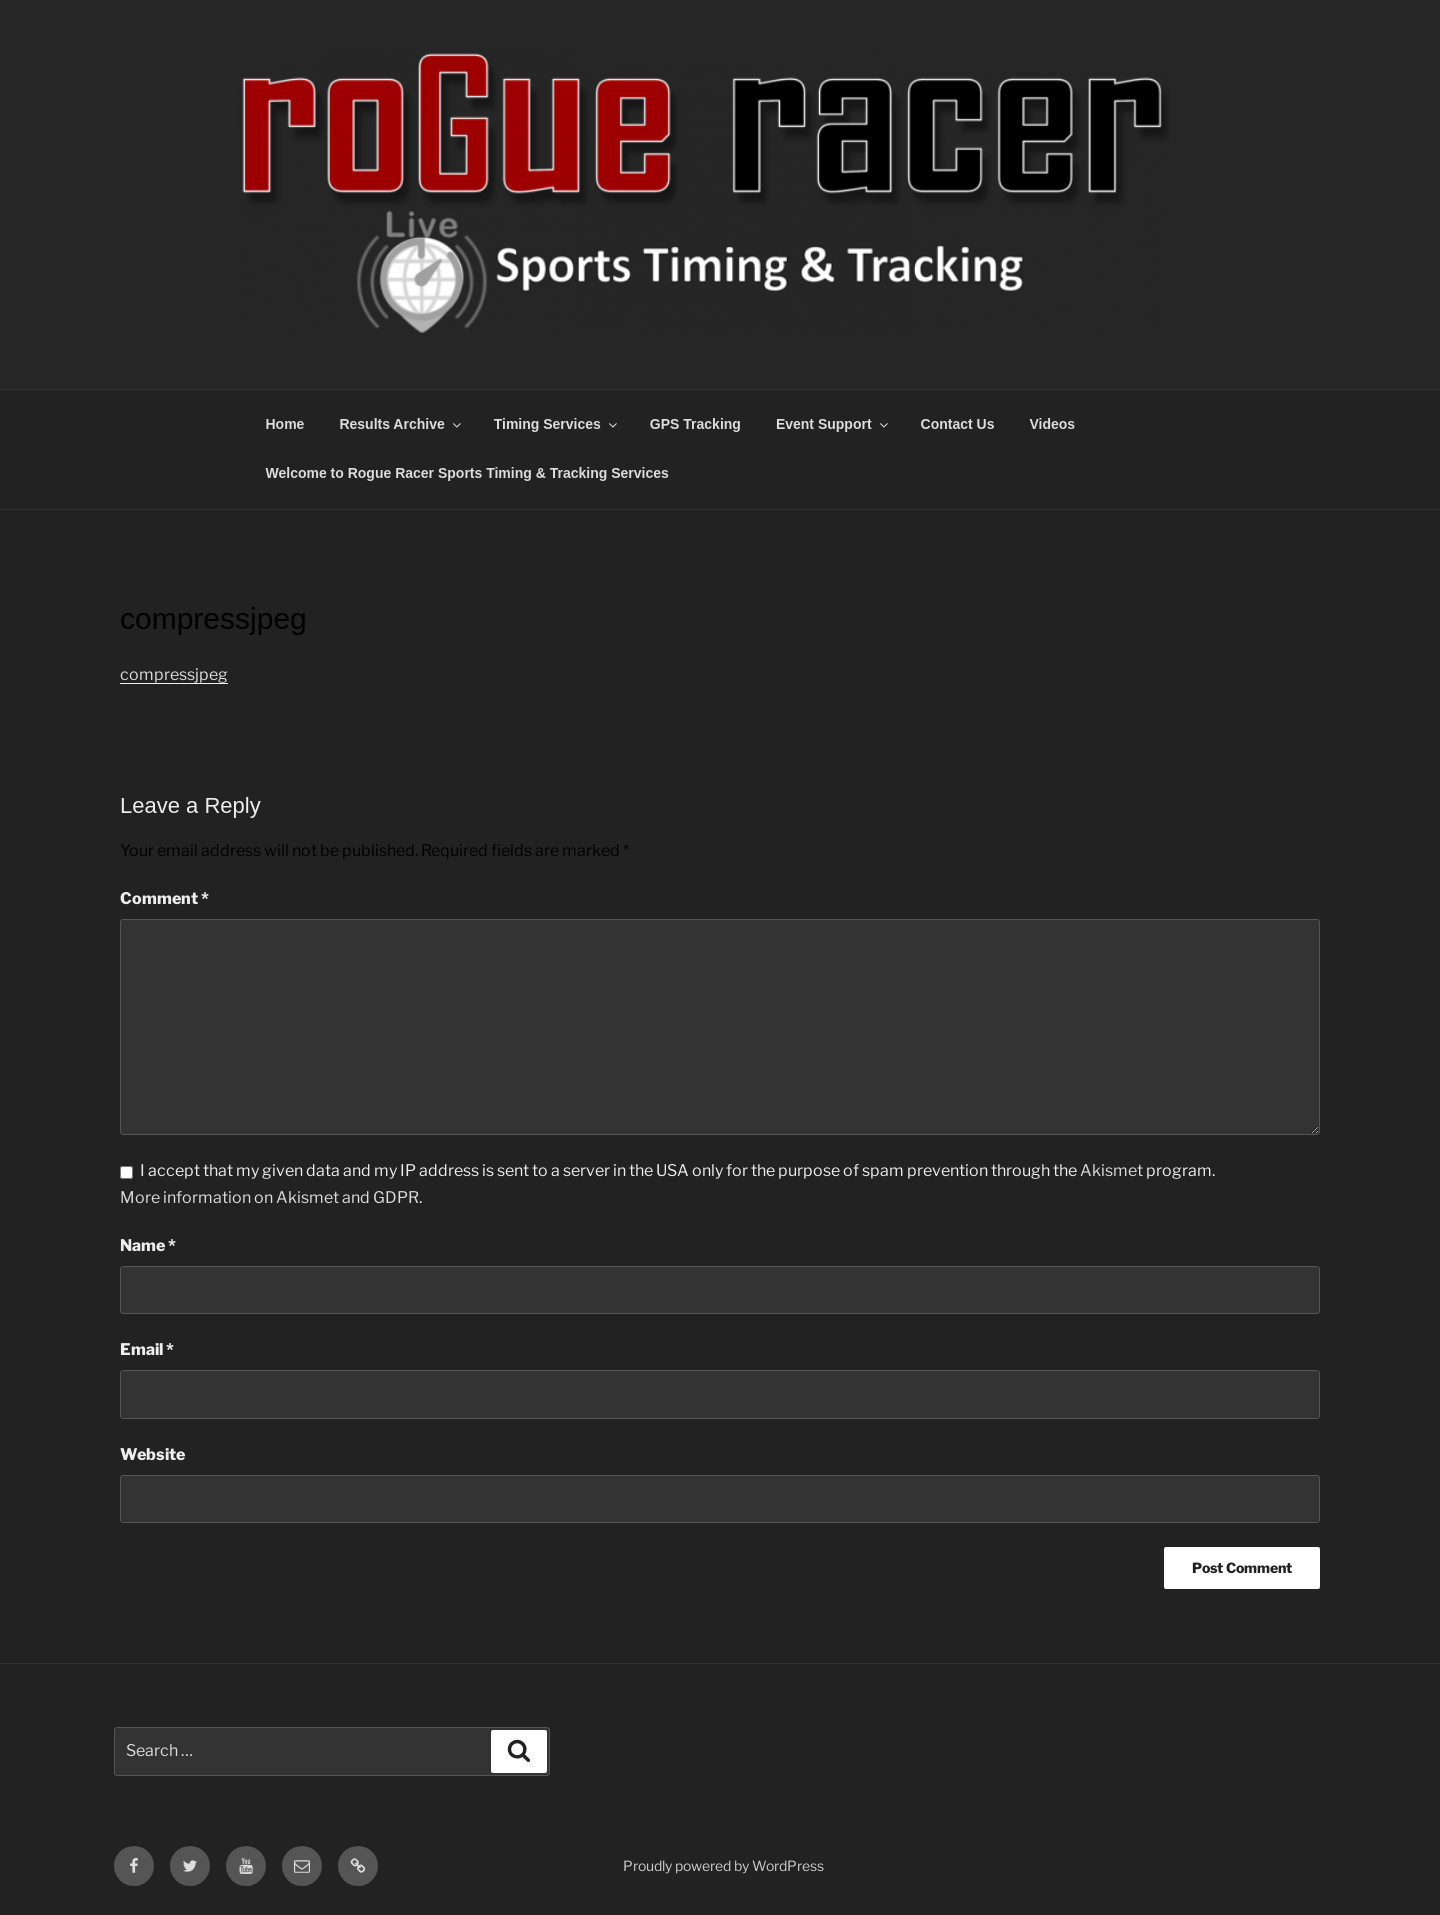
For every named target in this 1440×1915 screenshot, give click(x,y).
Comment (164, 898)
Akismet (1111, 1170)
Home (285, 424)
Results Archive (401, 424)
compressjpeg (174, 674)
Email (147, 1349)
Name (148, 1245)
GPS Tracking (695, 424)
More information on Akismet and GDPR (269, 1197)
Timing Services (557, 424)
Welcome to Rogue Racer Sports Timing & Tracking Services (467, 473)
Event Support (833, 424)
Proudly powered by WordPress (723, 1865)
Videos (1052, 424)
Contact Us (958, 424)
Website (152, 1454)
